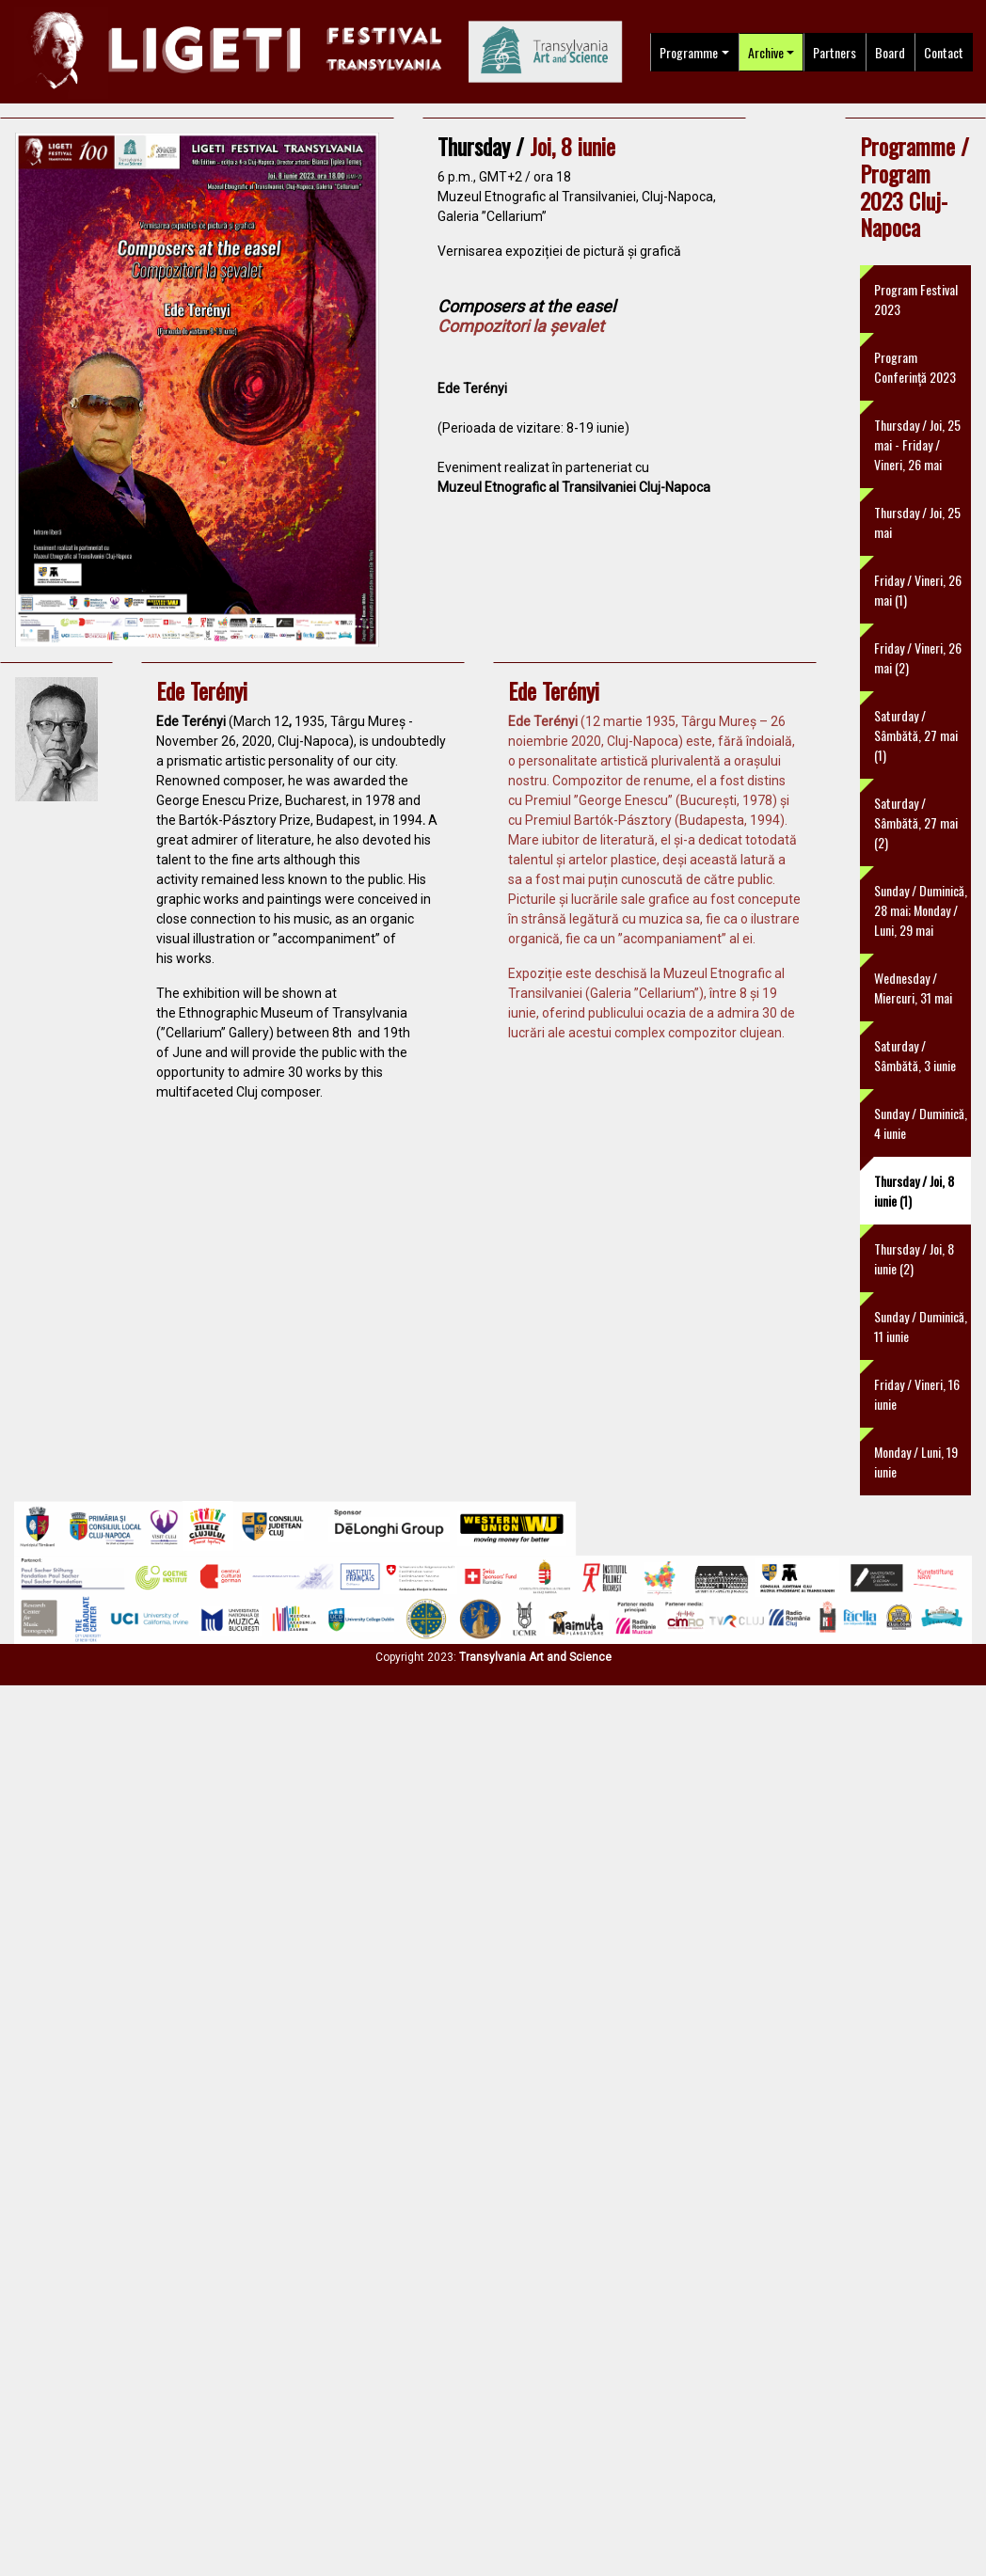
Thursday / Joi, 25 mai (917, 522)
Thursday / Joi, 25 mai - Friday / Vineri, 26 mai (917, 444)
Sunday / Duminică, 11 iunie (920, 1326)
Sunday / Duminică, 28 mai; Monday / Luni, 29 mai (920, 910)
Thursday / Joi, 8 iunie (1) (914, 1190)
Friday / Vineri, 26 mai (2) (918, 657)
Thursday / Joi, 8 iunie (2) (914, 1258)
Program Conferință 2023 (915, 367)
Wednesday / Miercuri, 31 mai (913, 987)
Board (890, 52)
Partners (834, 52)
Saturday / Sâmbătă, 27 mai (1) (916, 735)
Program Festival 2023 (916, 299)
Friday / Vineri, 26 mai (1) (918, 589)
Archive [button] (766, 52)
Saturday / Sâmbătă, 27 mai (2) (916, 822)
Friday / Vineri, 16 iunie (917, 1394)
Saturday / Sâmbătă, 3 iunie (915, 1055)
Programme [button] (689, 52)
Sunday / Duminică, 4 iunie (920, 1123)
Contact (943, 52)
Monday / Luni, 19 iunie (916, 1461)
